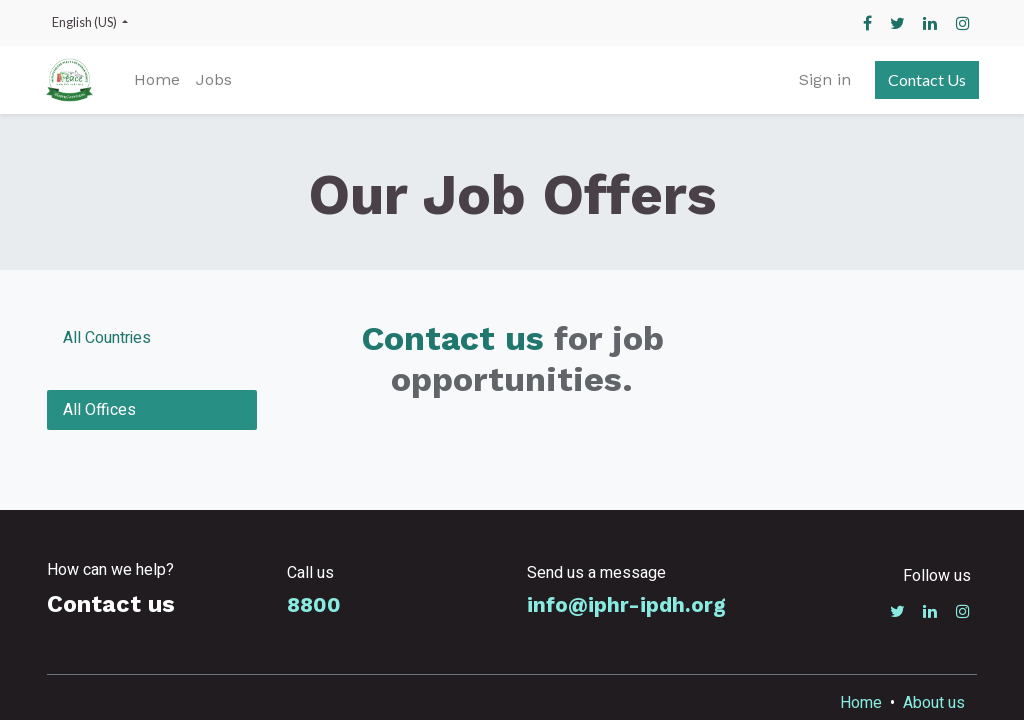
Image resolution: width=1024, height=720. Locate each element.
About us (934, 703)
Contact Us (925, 79)
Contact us (452, 338)
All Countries (107, 338)
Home (861, 703)
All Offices (99, 410)
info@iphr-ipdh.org (626, 605)
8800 (314, 605)
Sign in (823, 79)
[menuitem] (160, 80)
